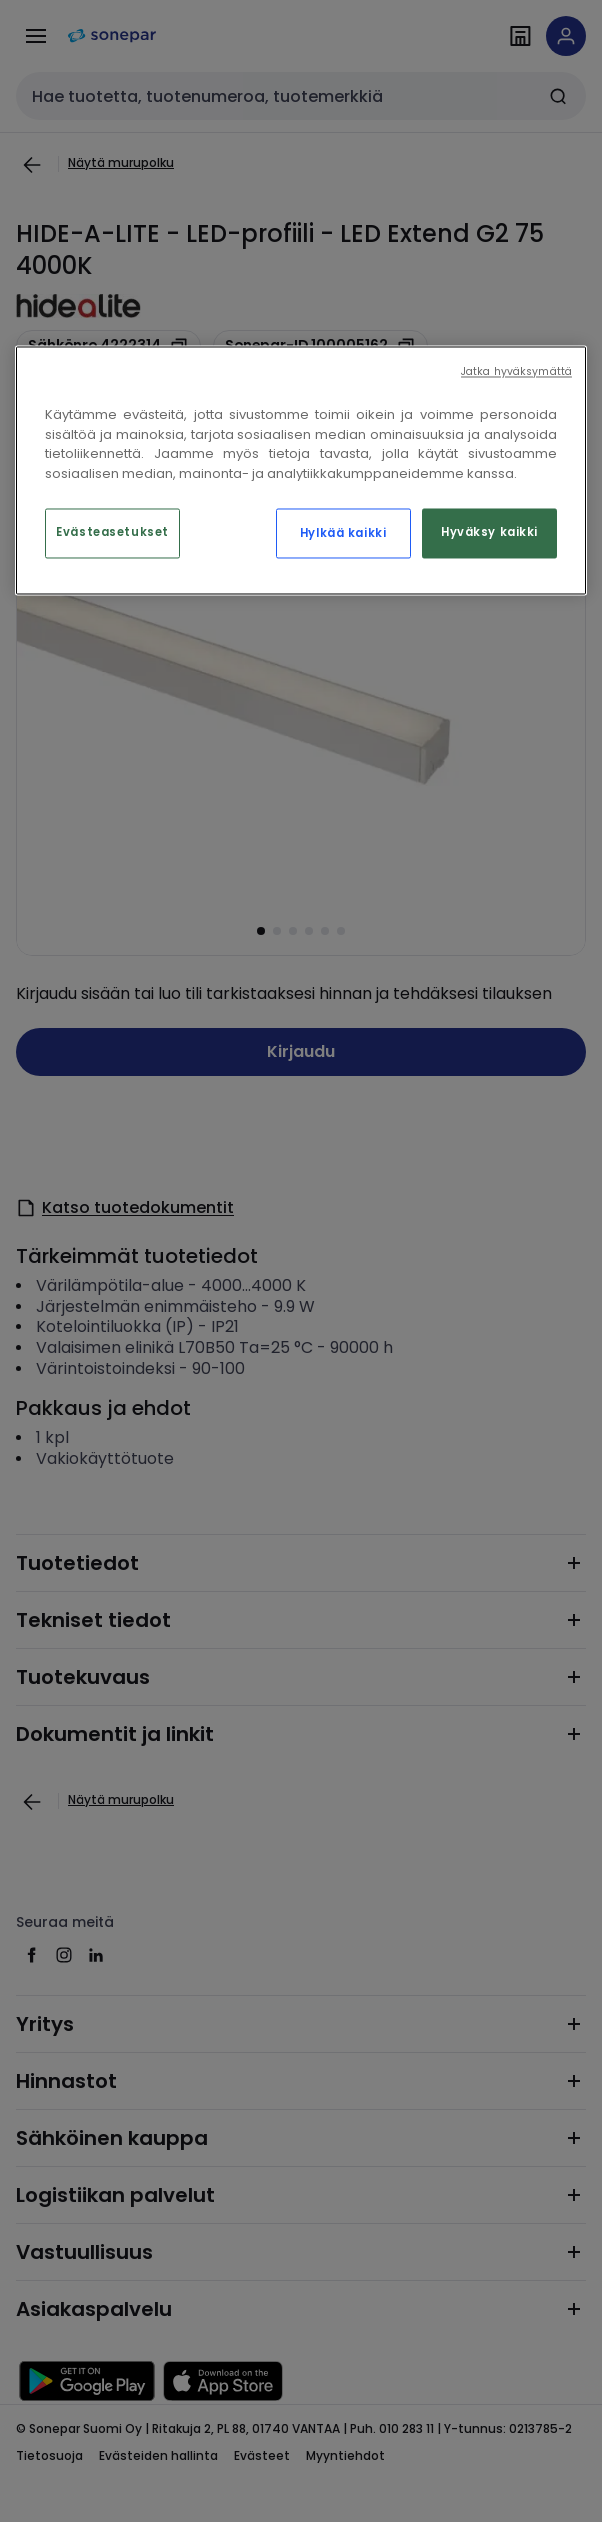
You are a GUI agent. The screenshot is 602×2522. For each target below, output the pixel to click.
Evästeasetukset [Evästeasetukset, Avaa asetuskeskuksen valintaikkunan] (112, 533)
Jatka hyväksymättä (516, 372)
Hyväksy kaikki (489, 533)
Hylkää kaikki (343, 534)
